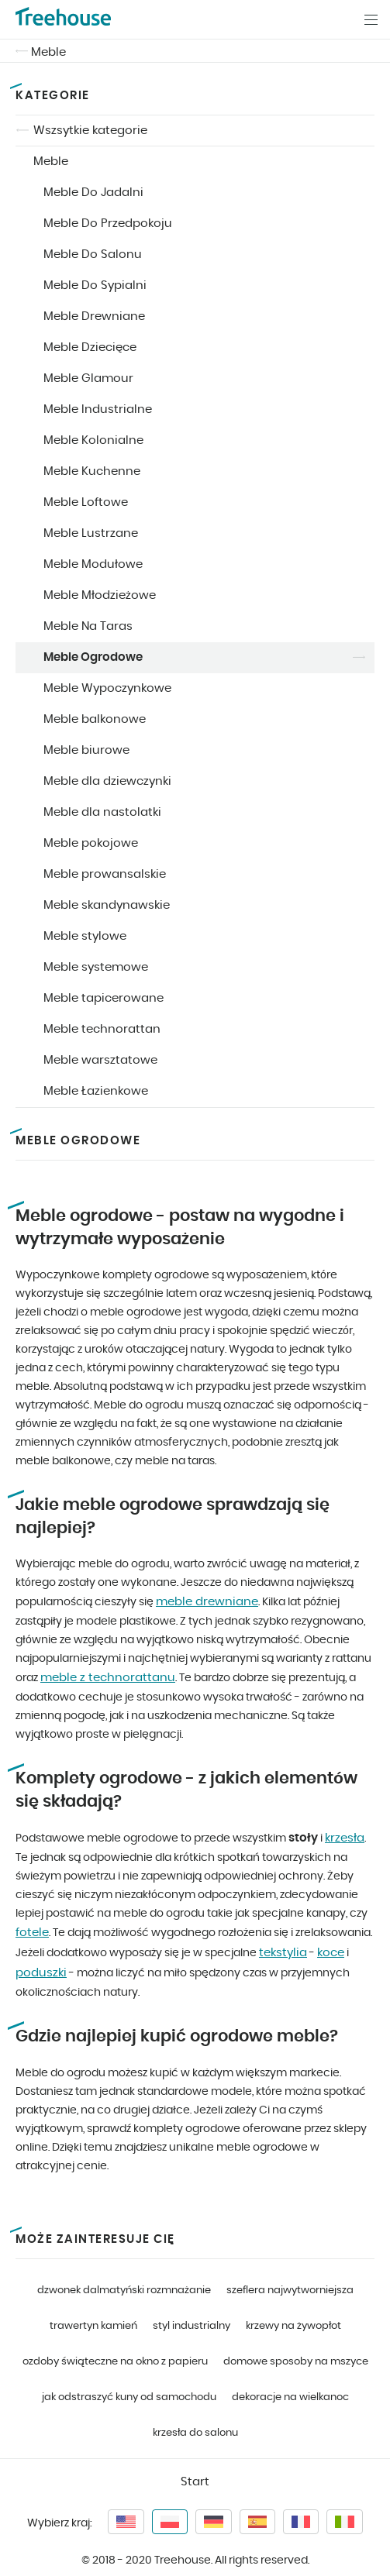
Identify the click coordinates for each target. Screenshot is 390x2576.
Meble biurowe (86, 750)
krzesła (344, 1838)
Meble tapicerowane (103, 998)
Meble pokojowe (90, 843)
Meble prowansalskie (104, 874)
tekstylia (283, 1953)
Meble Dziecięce (89, 347)
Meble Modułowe (93, 564)
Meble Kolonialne (93, 440)
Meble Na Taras (88, 626)
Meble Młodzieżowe (99, 595)
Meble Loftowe (85, 502)
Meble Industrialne (97, 409)
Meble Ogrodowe (93, 657)
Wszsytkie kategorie (90, 130)
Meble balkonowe (94, 719)
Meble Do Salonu (92, 254)
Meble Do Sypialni (95, 285)
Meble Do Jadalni (93, 192)
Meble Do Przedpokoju (107, 223)
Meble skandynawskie (106, 905)
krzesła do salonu (195, 2433)
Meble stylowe (84, 936)
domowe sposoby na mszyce (295, 2362)
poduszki (41, 1973)
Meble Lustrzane (90, 533)
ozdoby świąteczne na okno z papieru (115, 2362)
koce (330, 1953)
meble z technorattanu (107, 1678)
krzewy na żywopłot (293, 2326)
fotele (32, 1932)
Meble (48, 52)
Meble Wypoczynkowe (107, 688)
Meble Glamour (88, 378)
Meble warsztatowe (100, 1060)
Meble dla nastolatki (102, 812)
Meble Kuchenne (91, 471)
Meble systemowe (95, 967)
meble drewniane (207, 1602)
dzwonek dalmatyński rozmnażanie (124, 2290)
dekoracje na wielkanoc (290, 2397)
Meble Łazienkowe (95, 1091)
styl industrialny (191, 2326)
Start (195, 2482)
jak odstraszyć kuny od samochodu (129, 2397)
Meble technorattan (101, 1029)
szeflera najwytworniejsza (290, 2290)
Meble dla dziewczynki (107, 781)
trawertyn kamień (93, 2326)
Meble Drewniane (94, 316)
